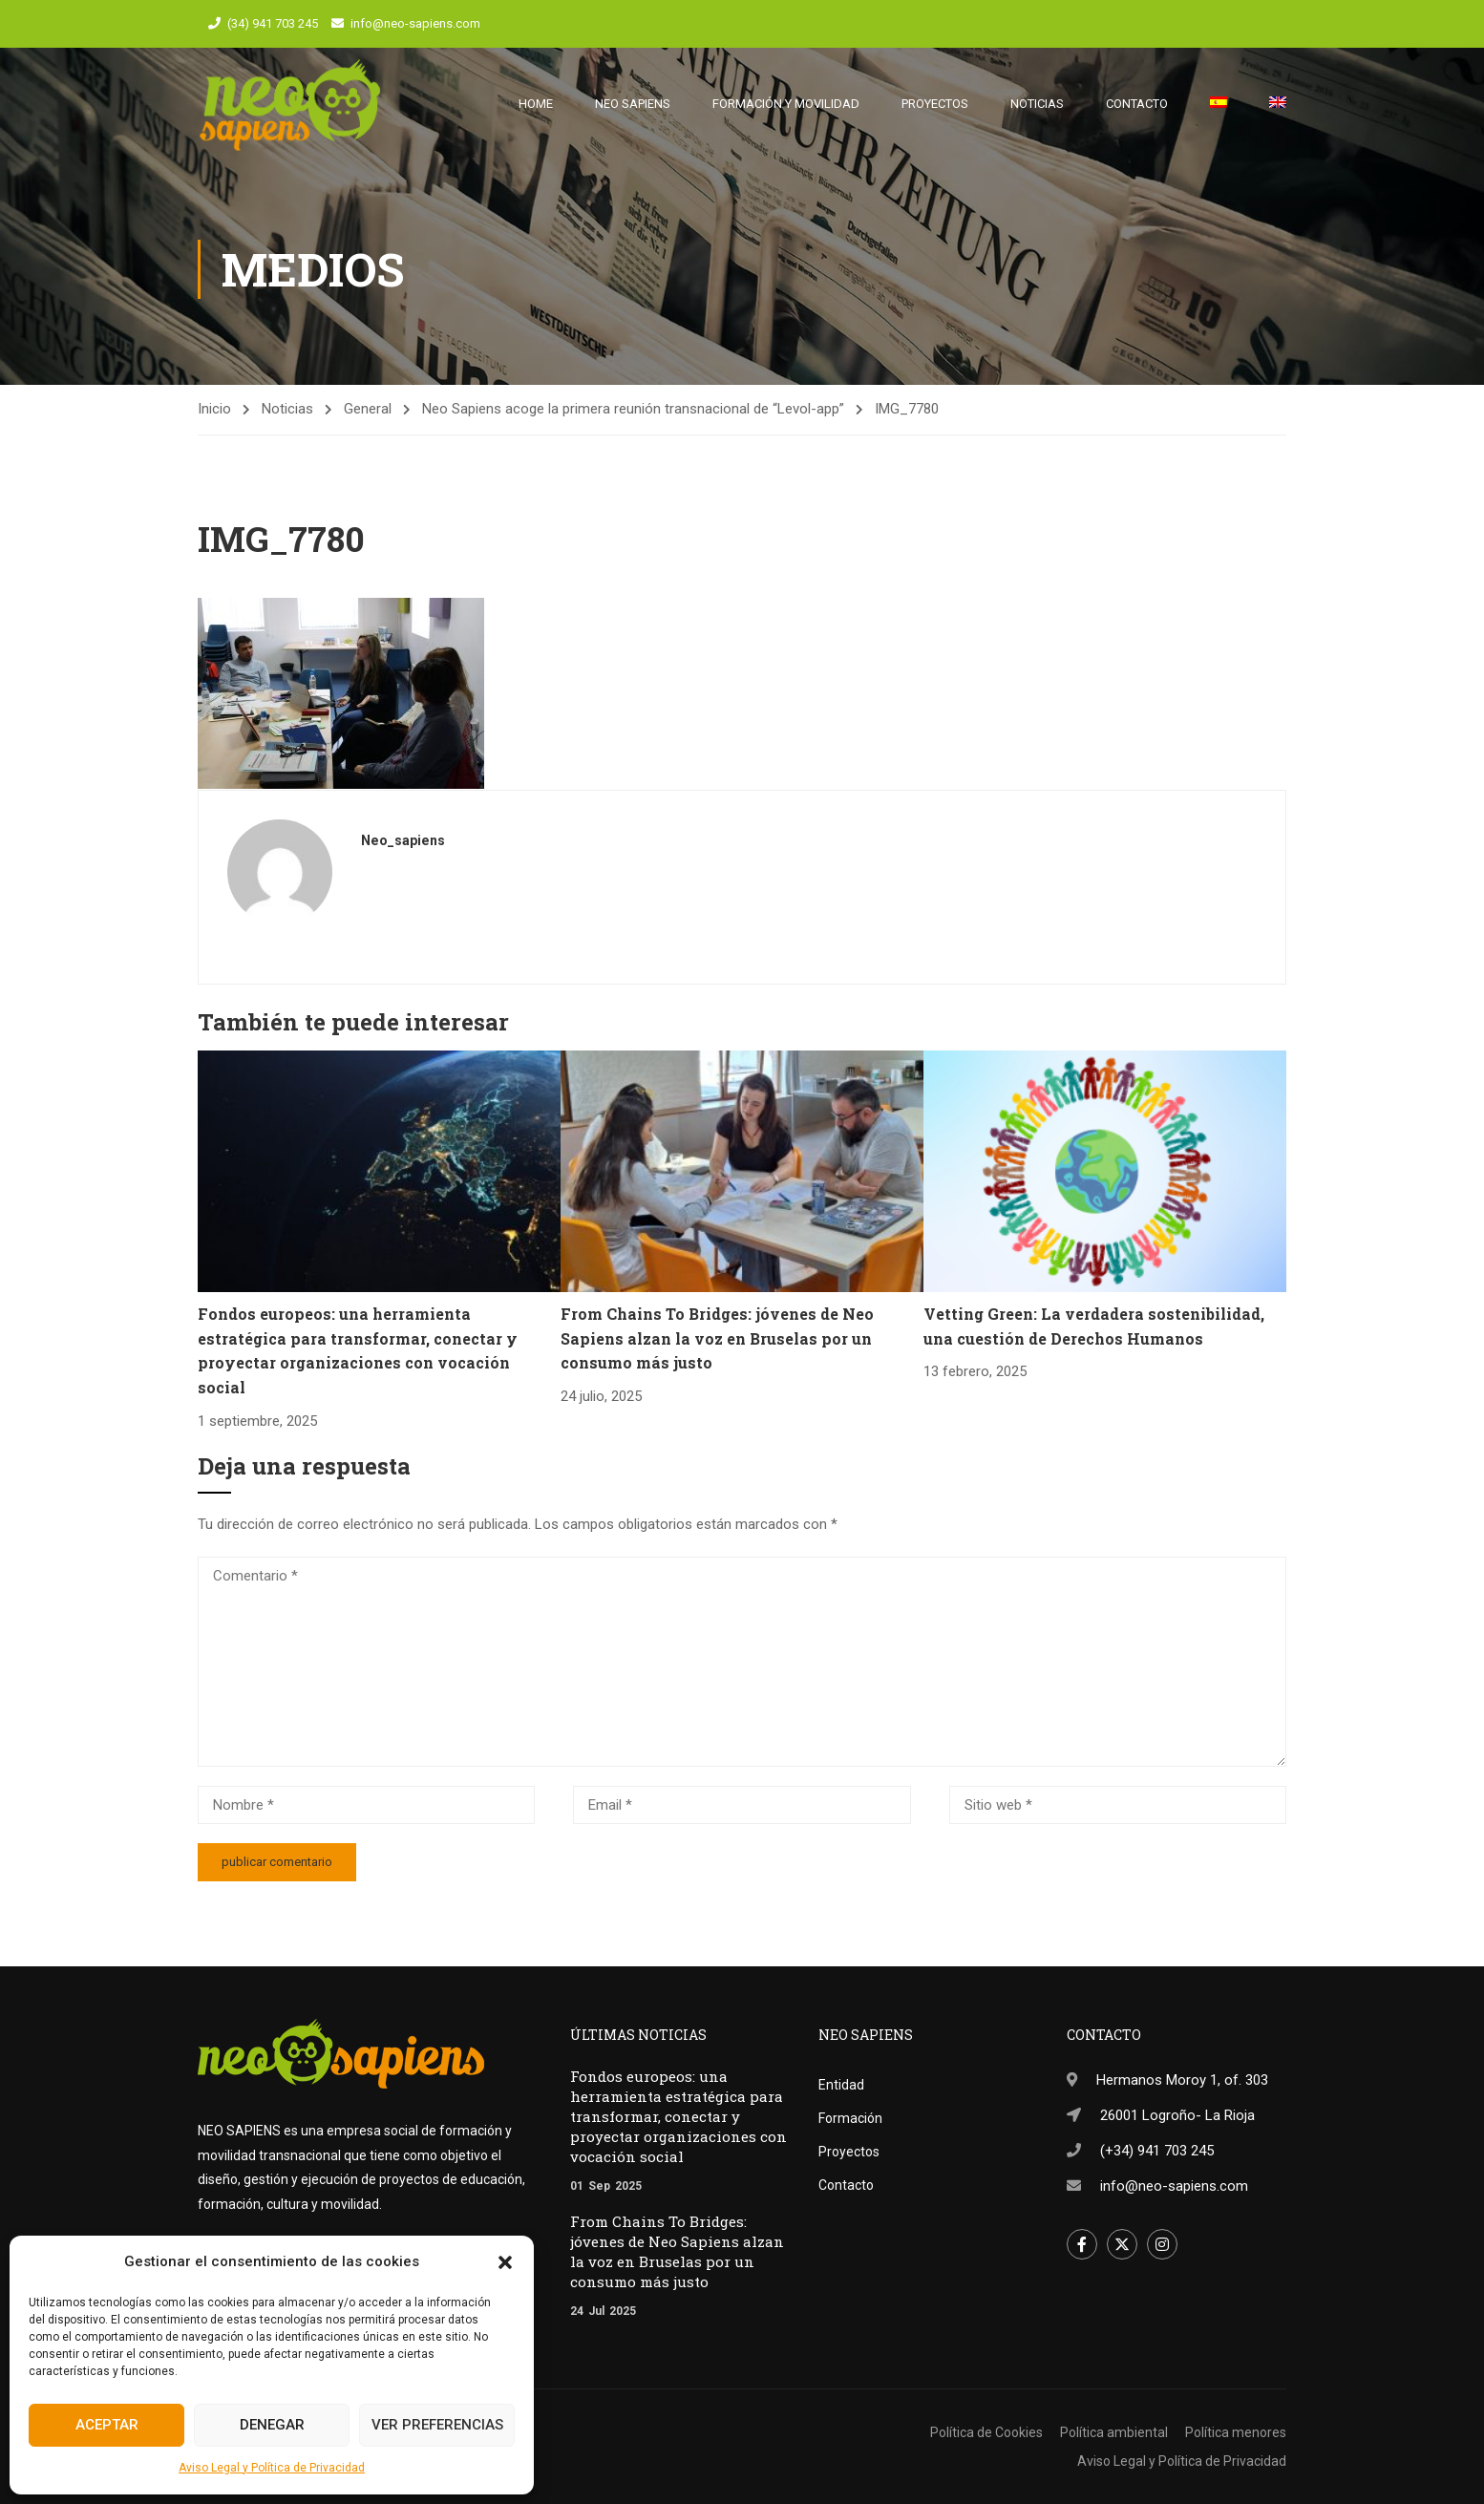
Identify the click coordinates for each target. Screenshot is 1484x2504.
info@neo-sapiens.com (415, 23)
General (368, 418)
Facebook (1082, 2245)
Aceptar (106, 2424)
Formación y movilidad (785, 104)
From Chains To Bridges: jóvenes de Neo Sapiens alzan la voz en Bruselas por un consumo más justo (717, 1347)
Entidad (841, 2084)
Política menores (1235, 2432)
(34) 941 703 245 (272, 23)
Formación (850, 2118)
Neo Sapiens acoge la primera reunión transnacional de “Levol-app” (633, 418)
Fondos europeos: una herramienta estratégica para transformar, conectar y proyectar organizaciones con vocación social (678, 2116)
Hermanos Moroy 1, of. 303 (1182, 2080)
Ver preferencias (437, 2424)
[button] (505, 2262)
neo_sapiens (403, 850)
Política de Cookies (986, 2432)
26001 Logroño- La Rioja (1177, 2115)
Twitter (1122, 2245)
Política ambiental (1114, 2432)
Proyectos (934, 104)
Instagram (1162, 2245)
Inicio (214, 418)
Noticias (1037, 104)
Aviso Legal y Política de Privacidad (272, 2467)
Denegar (272, 2424)
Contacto (1137, 104)
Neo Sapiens (632, 104)
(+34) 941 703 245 (1157, 2150)
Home (536, 104)
